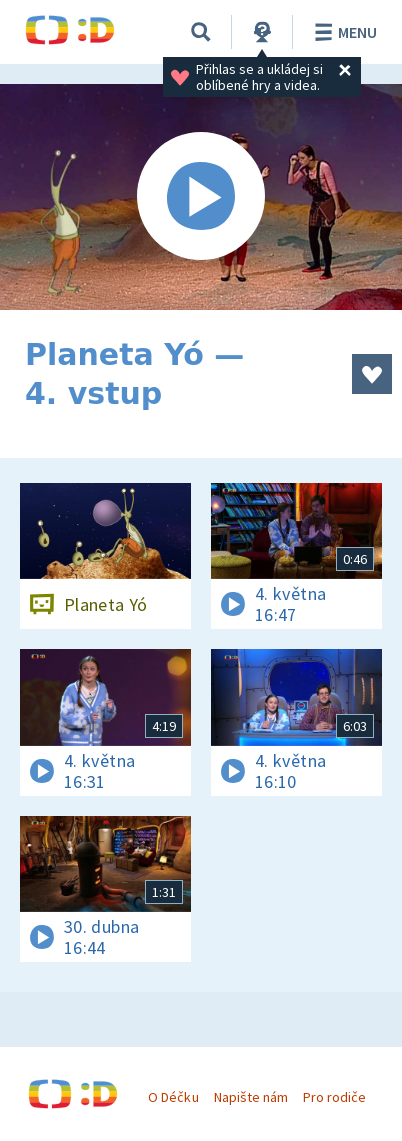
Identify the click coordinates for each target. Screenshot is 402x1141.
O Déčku (173, 1097)
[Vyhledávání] (201, 32)
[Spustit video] (201, 197)
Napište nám (251, 1097)
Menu (342, 32)
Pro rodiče (334, 1097)
